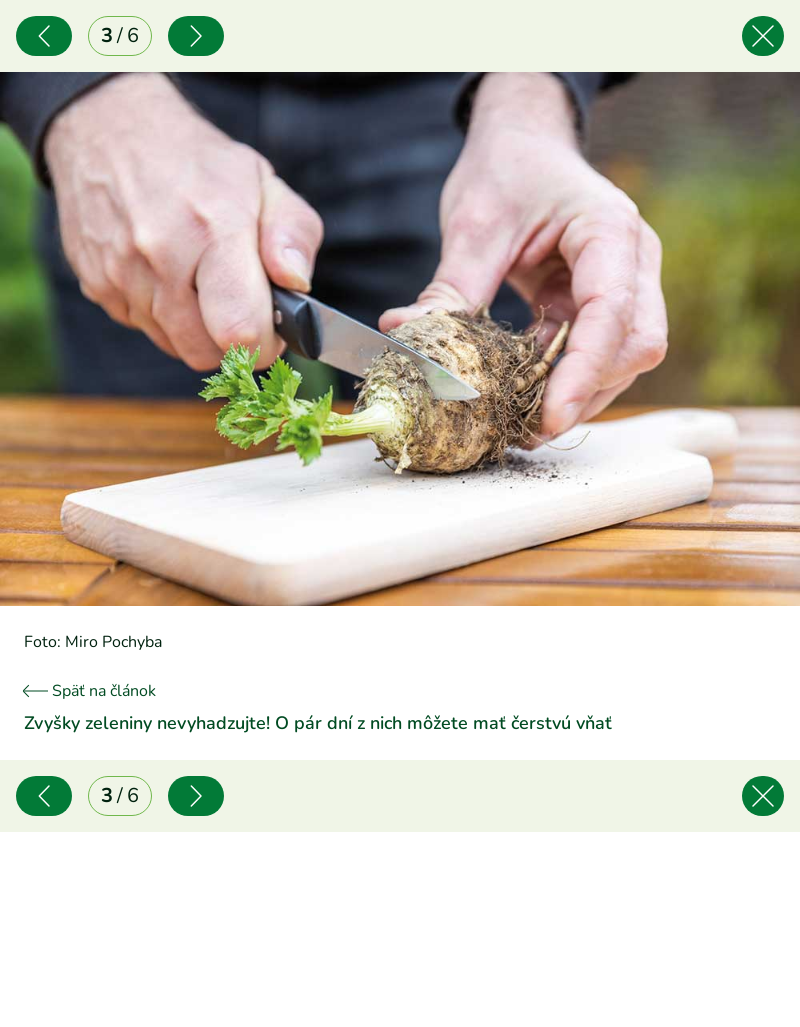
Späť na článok (90, 691)
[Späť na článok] (763, 36)
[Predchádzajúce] (44, 36)
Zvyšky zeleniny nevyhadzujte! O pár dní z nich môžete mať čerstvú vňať (318, 723)
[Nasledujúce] (196, 36)
